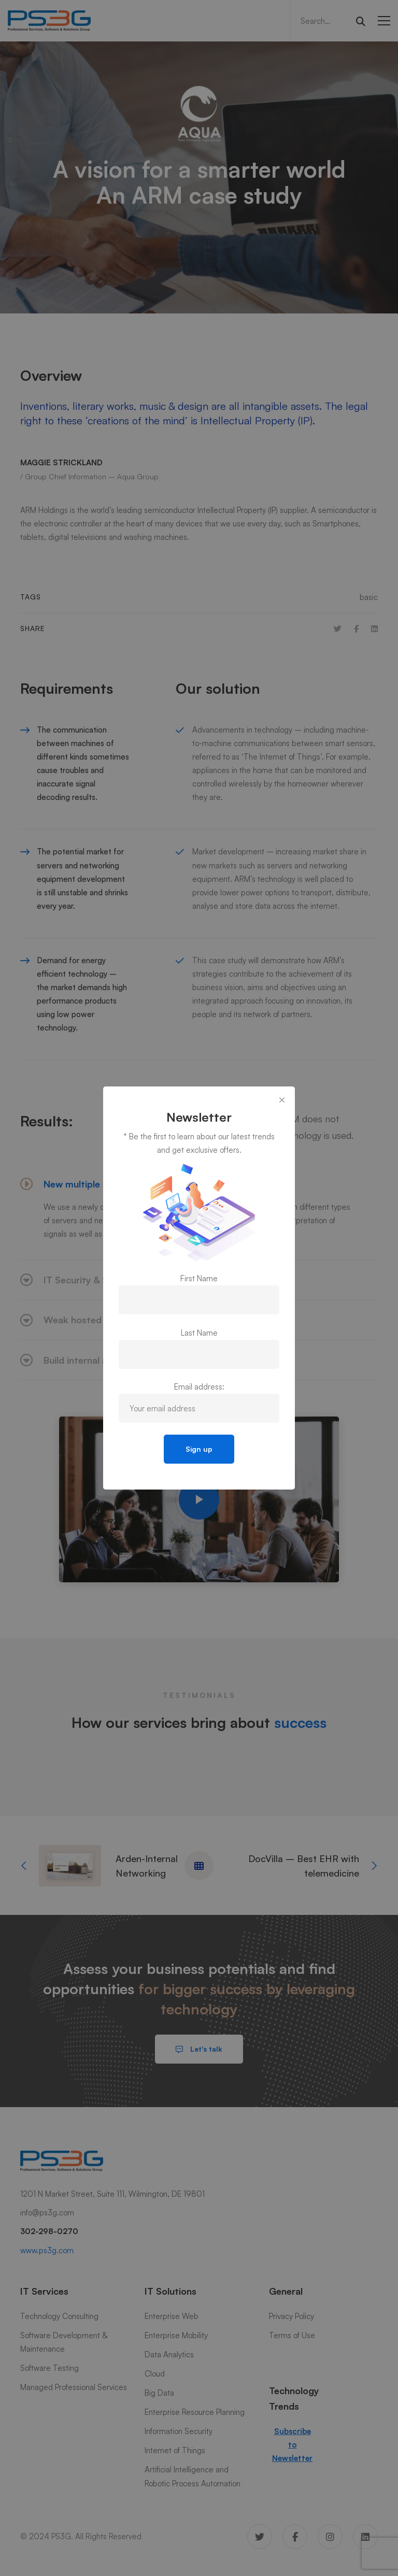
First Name (199, 1278)
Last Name (199, 1333)
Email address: (199, 1387)
